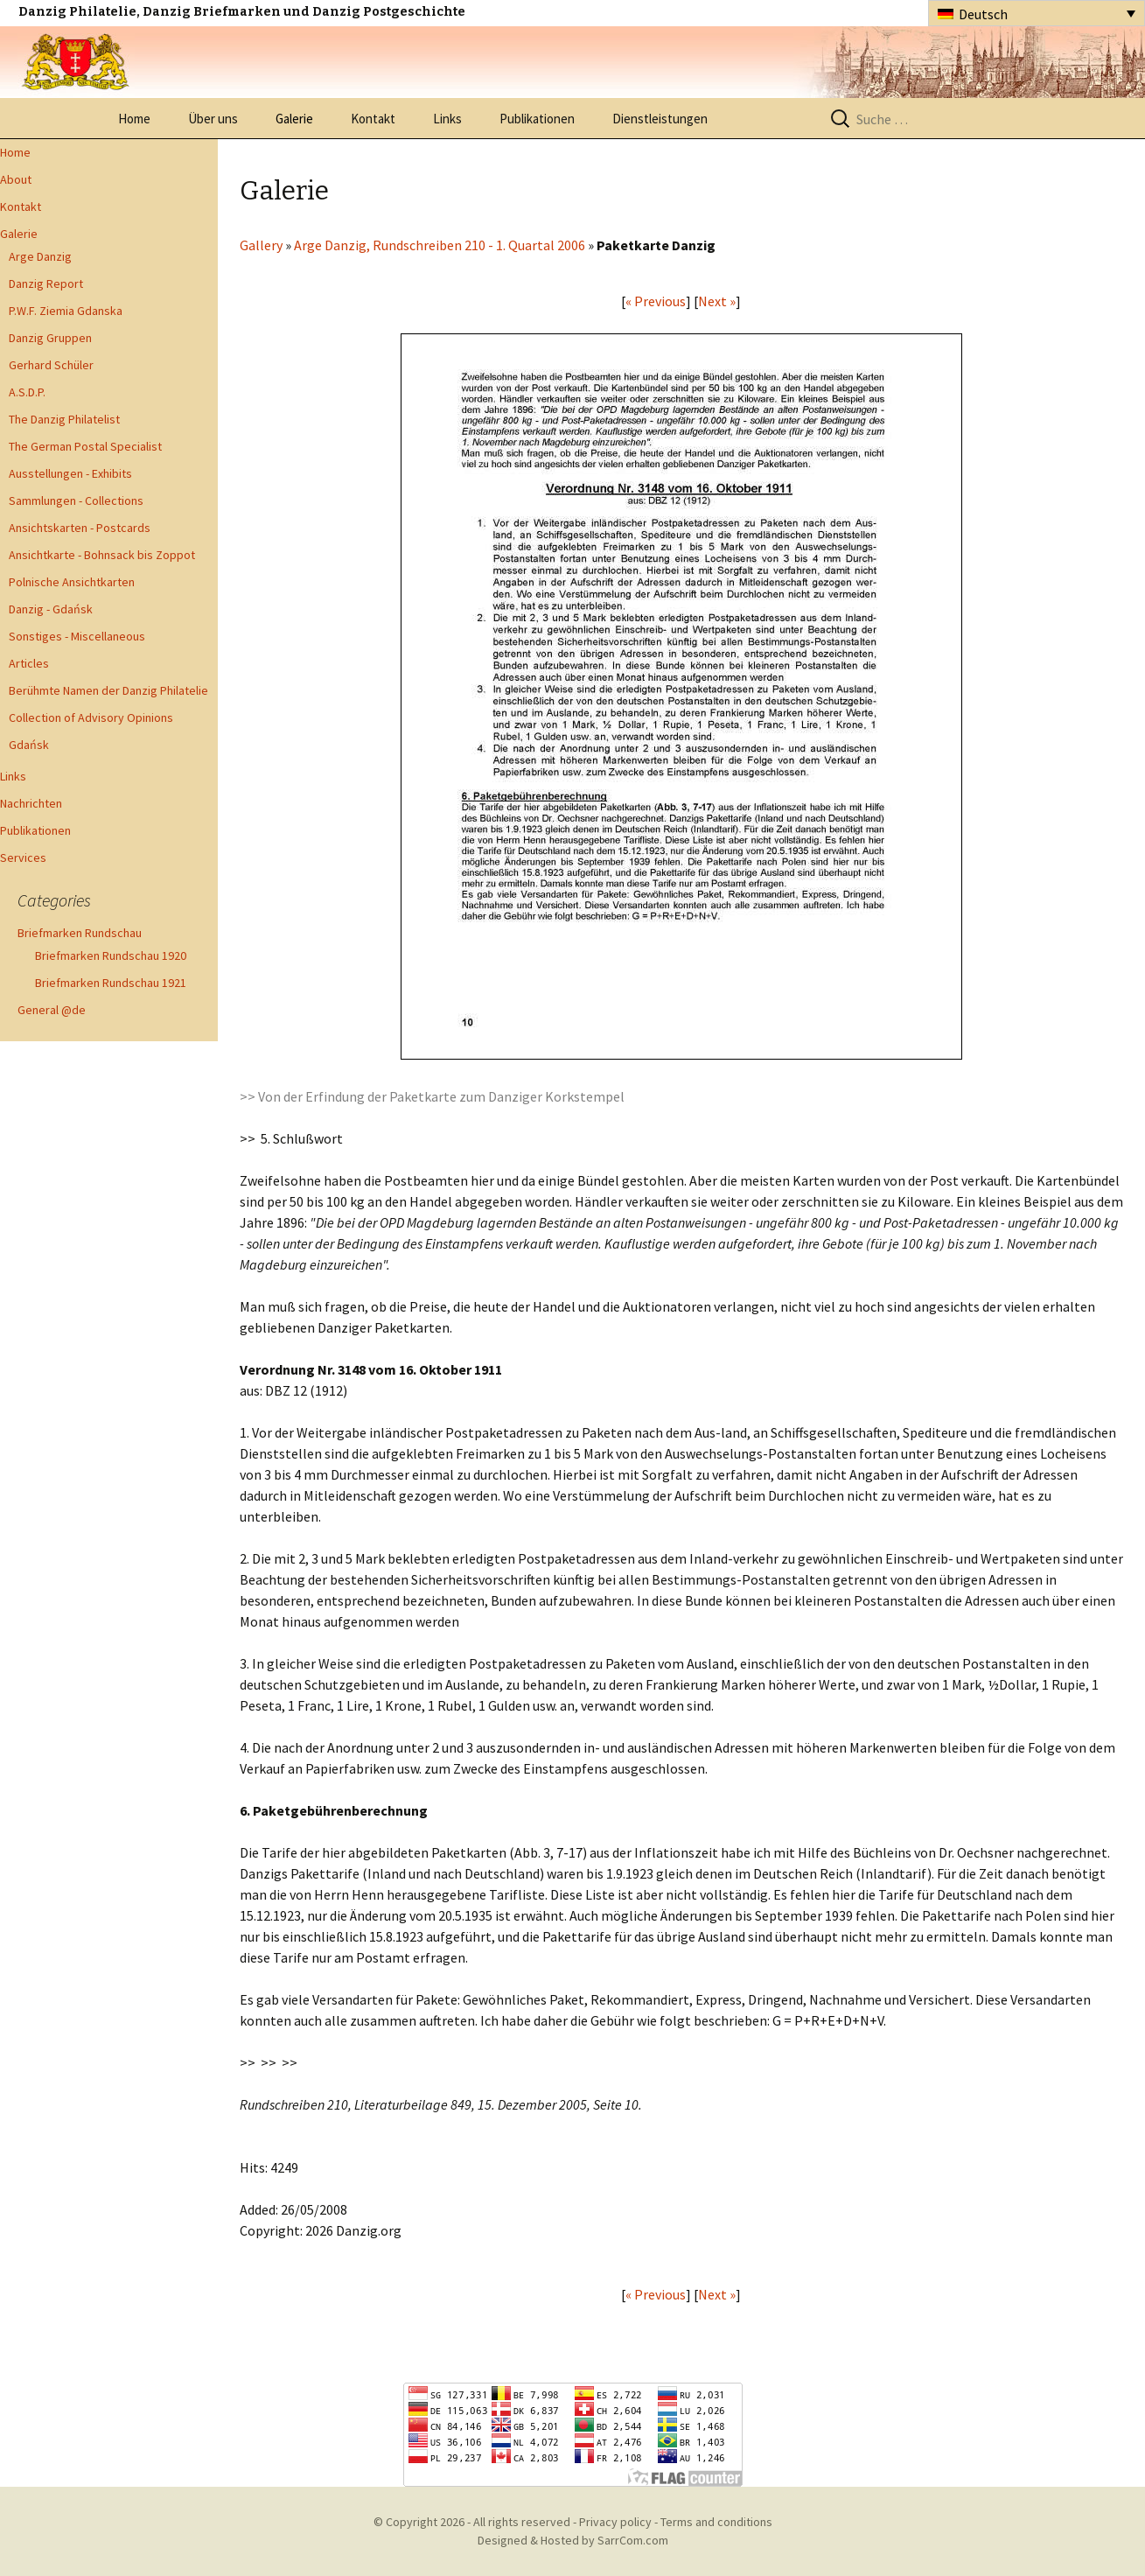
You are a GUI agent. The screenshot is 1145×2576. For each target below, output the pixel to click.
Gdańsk (29, 744)
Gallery (261, 245)
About (15, 179)
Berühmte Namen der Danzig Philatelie (108, 690)
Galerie (294, 118)
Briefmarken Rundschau (79, 933)
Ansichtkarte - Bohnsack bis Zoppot (102, 555)
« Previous (655, 301)
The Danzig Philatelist (64, 419)
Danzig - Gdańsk (51, 609)
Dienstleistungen (660, 118)
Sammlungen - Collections (76, 500)
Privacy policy (615, 2522)
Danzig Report (46, 283)
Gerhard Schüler (51, 365)
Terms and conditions (716, 2522)
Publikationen (537, 118)
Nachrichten (31, 803)
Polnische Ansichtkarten (72, 582)
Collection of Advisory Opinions (91, 717)
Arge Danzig (40, 256)
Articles (29, 663)
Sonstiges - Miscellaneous (77, 636)
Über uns (213, 118)
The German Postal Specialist (85, 446)
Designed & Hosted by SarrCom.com (573, 2540)
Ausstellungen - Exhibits (70, 473)
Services (23, 857)
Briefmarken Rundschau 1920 (110, 955)
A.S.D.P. (27, 392)
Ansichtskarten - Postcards (79, 528)
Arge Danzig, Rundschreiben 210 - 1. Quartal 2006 (439, 245)
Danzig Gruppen (50, 338)
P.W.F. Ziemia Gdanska (65, 310)
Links (447, 118)
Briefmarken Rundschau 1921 (110, 982)
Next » (717, 301)
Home (134, 118)
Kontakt (373, 118)
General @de (51, 1010)
